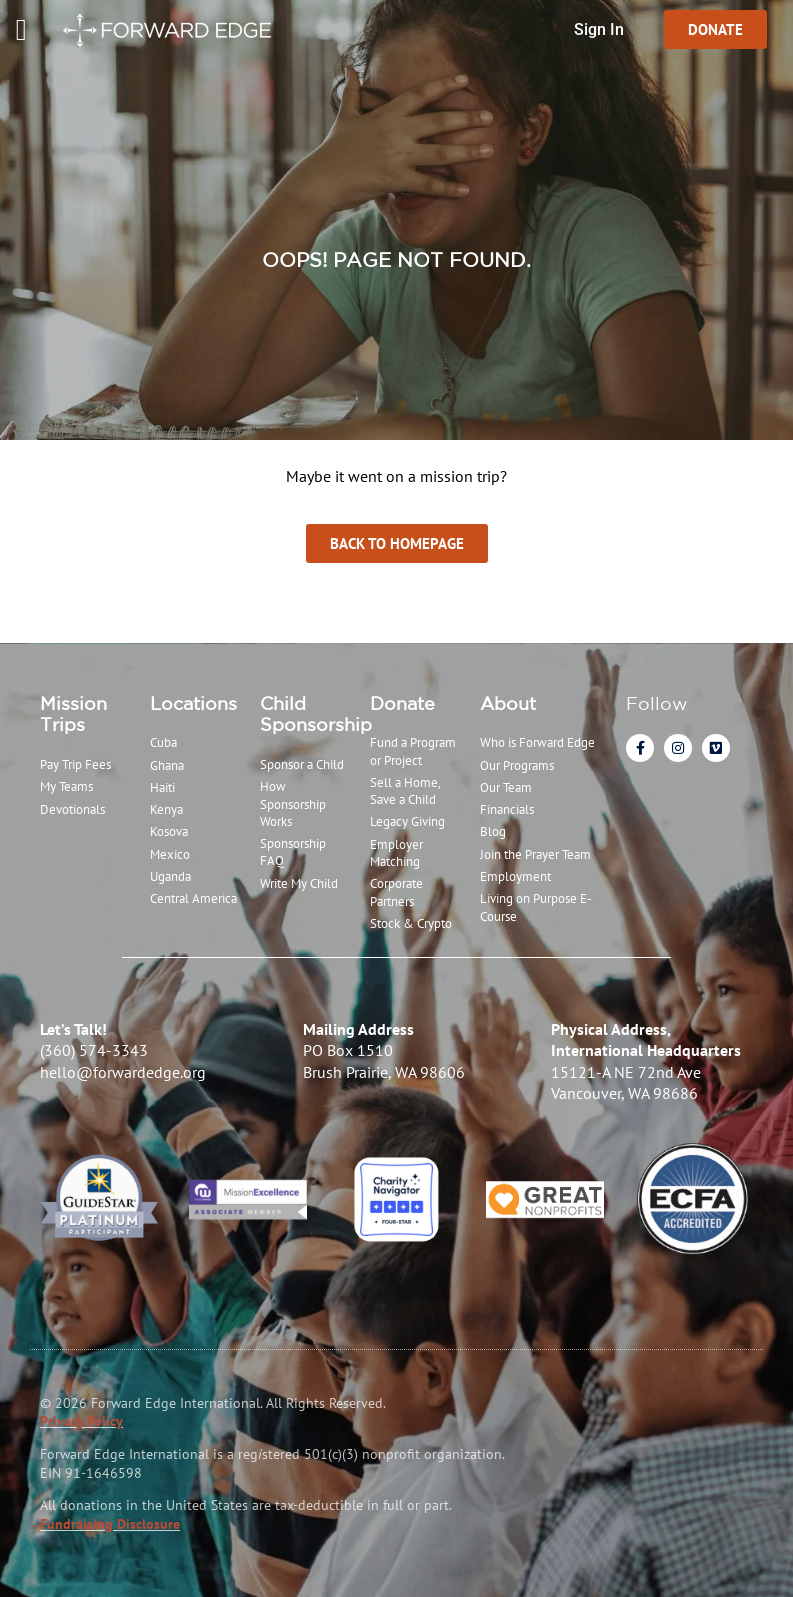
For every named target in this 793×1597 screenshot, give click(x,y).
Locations (193, 703)
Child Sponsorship (316, 714)
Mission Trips (73, 714)
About (508, 703)
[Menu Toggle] (21, 30)
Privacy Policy (81, 1421)
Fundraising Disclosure (110, 1524)
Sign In (599, 29)
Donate (402, 703)
